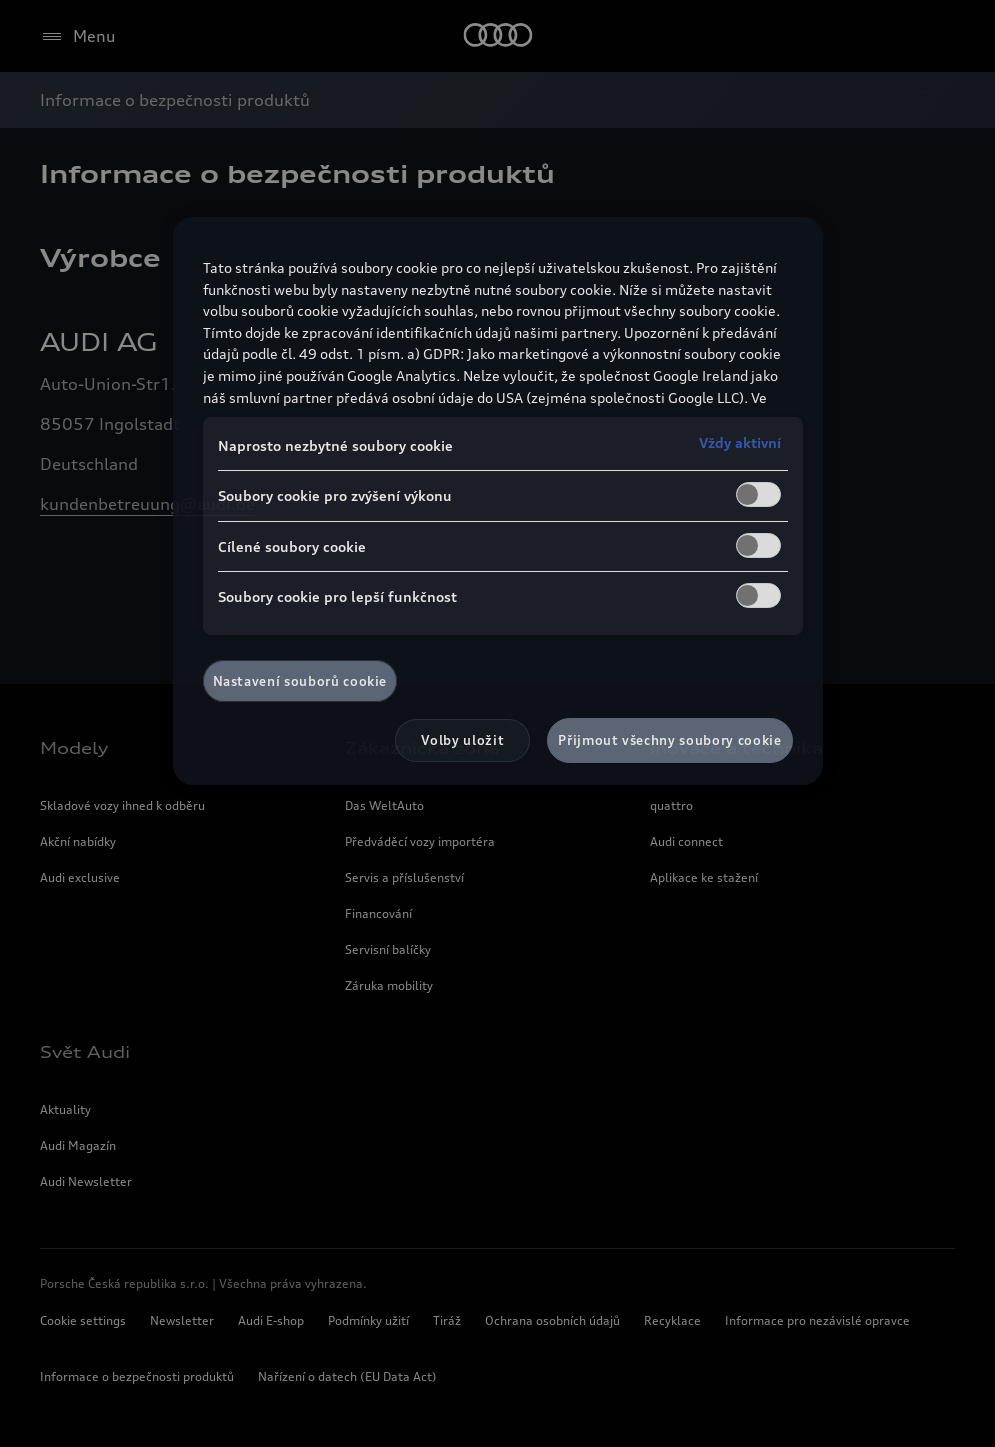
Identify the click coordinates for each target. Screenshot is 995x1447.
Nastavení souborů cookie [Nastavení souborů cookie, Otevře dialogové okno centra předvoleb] (300, 681)
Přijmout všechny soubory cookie (669, 740)
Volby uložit (462, 740)
